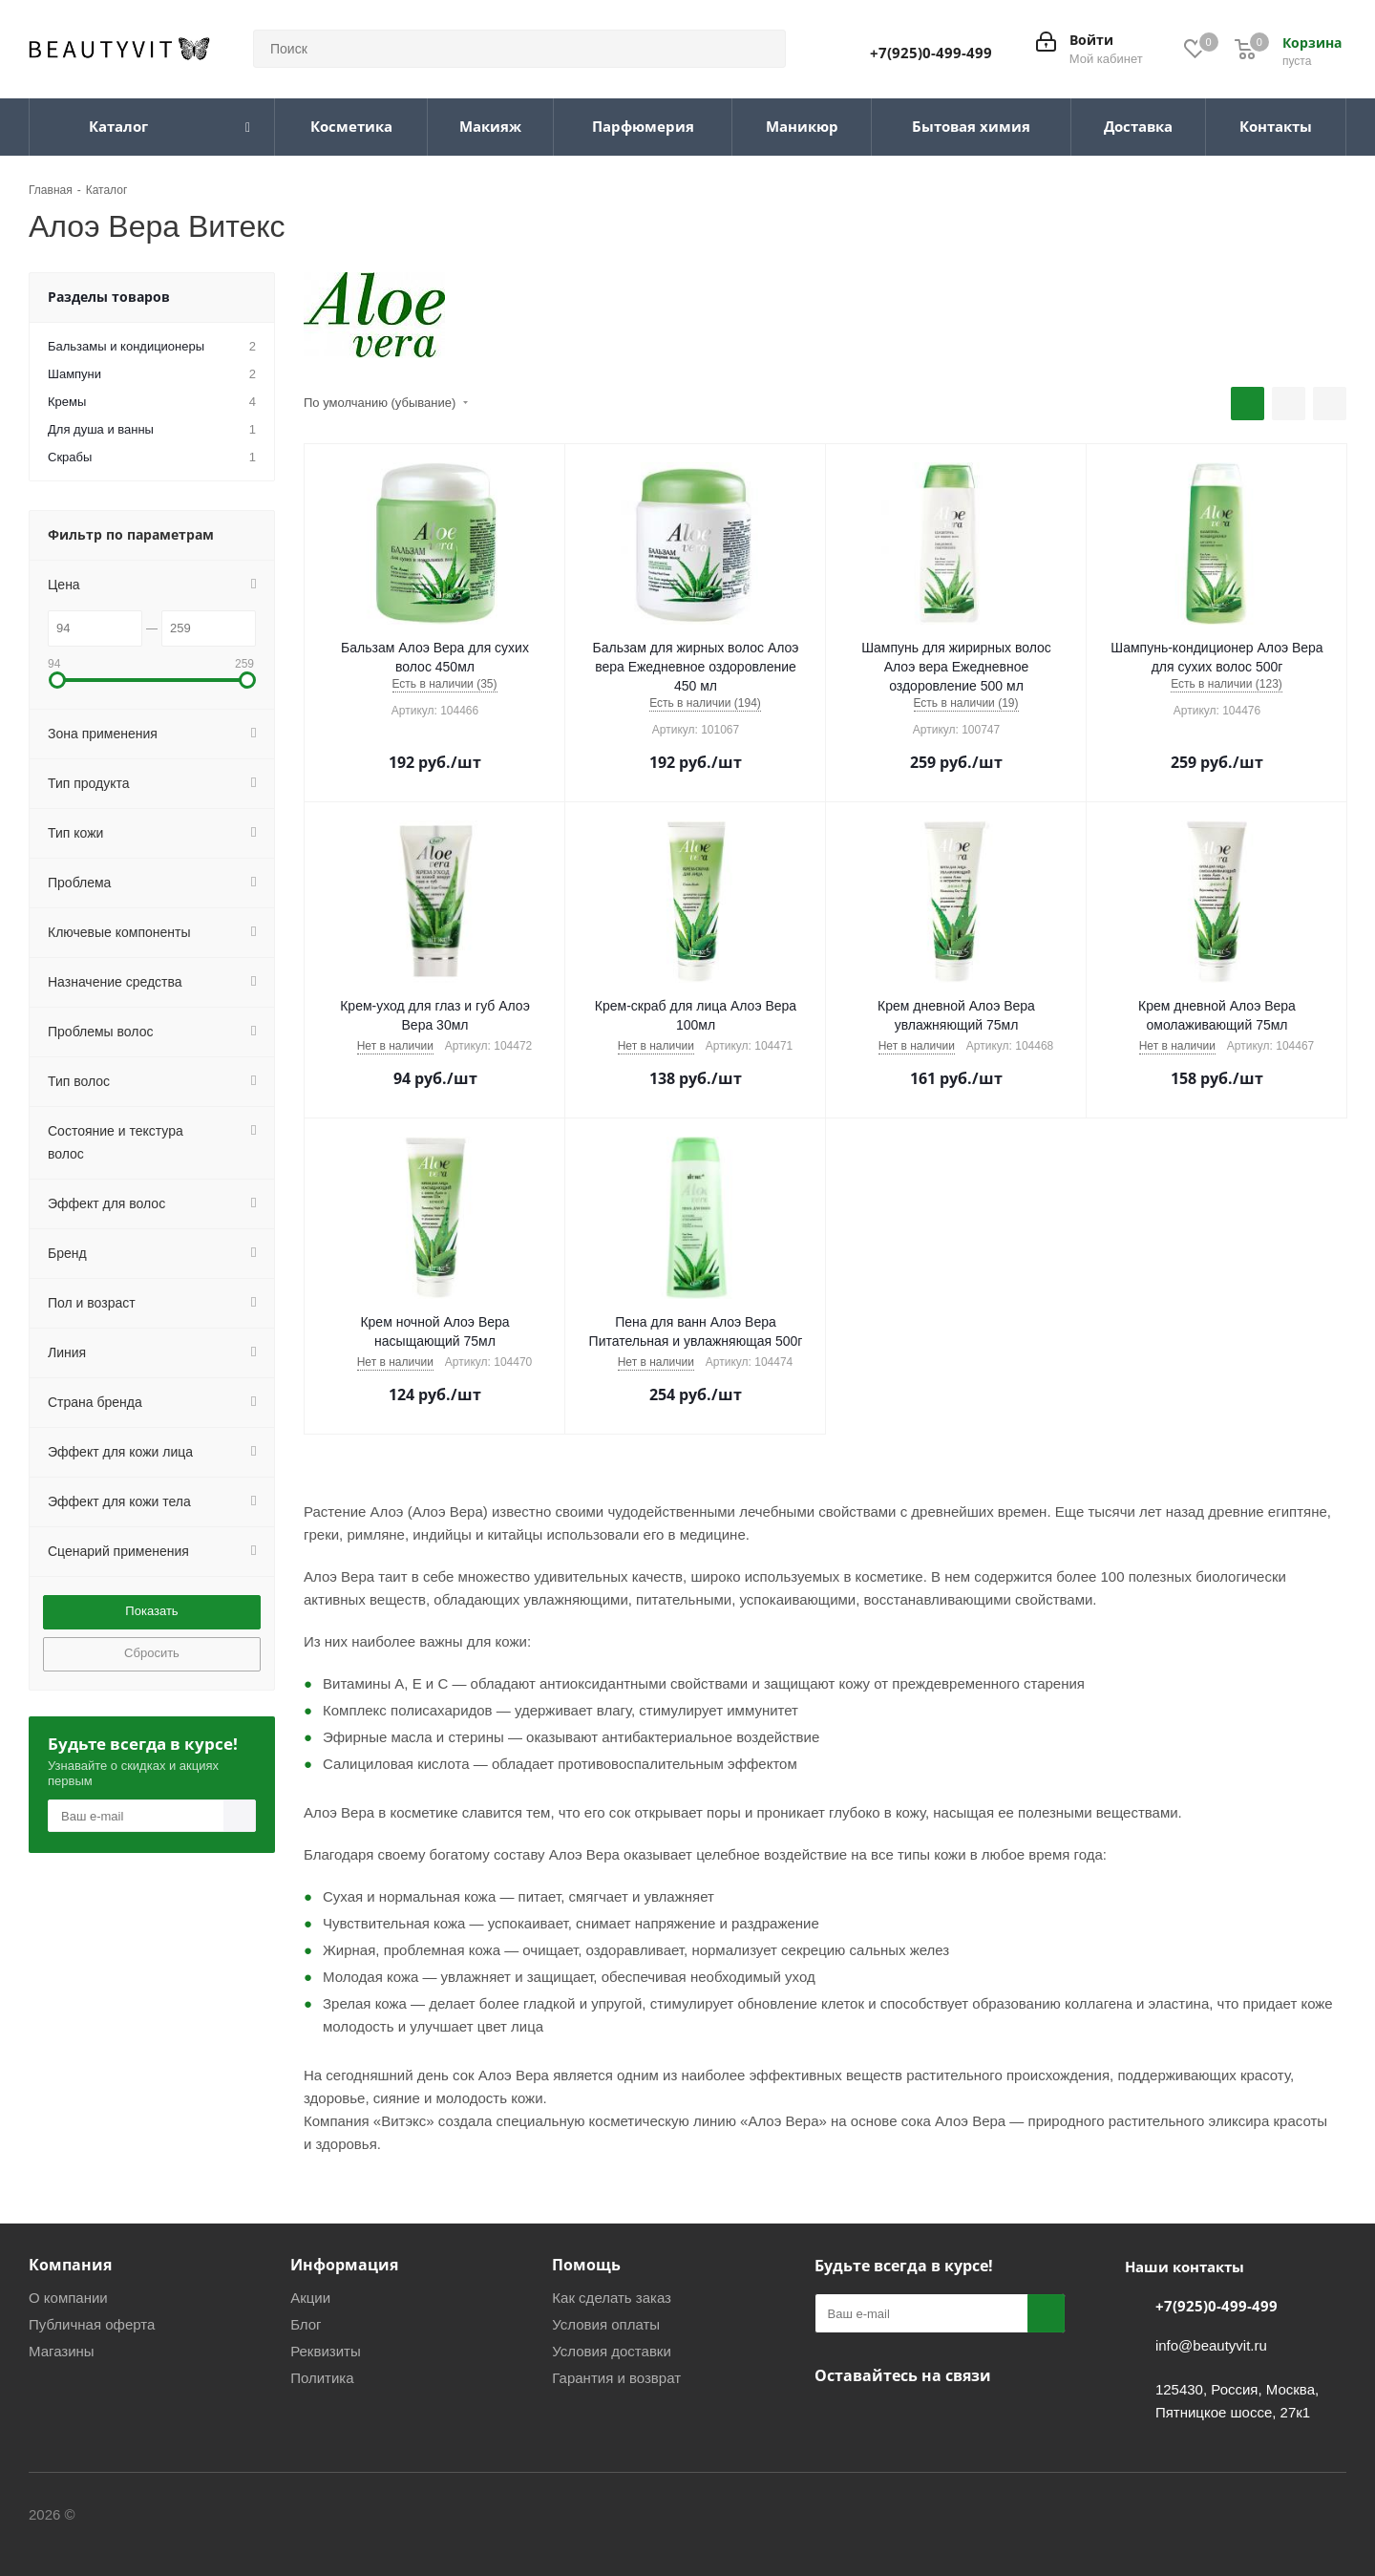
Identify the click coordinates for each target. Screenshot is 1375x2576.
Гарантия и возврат (616, 2378)
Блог (305, 2324)
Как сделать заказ (611, 2297)
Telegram (881, 2420)
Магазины (62, 2351)
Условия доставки (611, 2351)
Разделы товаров (109, 296)
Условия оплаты (606, 2324)
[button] (57, 680)
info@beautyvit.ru (1211, 2345)
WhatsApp (929, 2420)
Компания (70, 2264)
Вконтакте (833, 2420)
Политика (321, 2378)
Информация (344, 2264)
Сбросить (152, 1653)
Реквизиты (325, 2351)
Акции (310, 2297)
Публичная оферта (92, 2324)
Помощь (586, 2264)
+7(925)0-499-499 (931, 52)
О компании (68, 2297)
